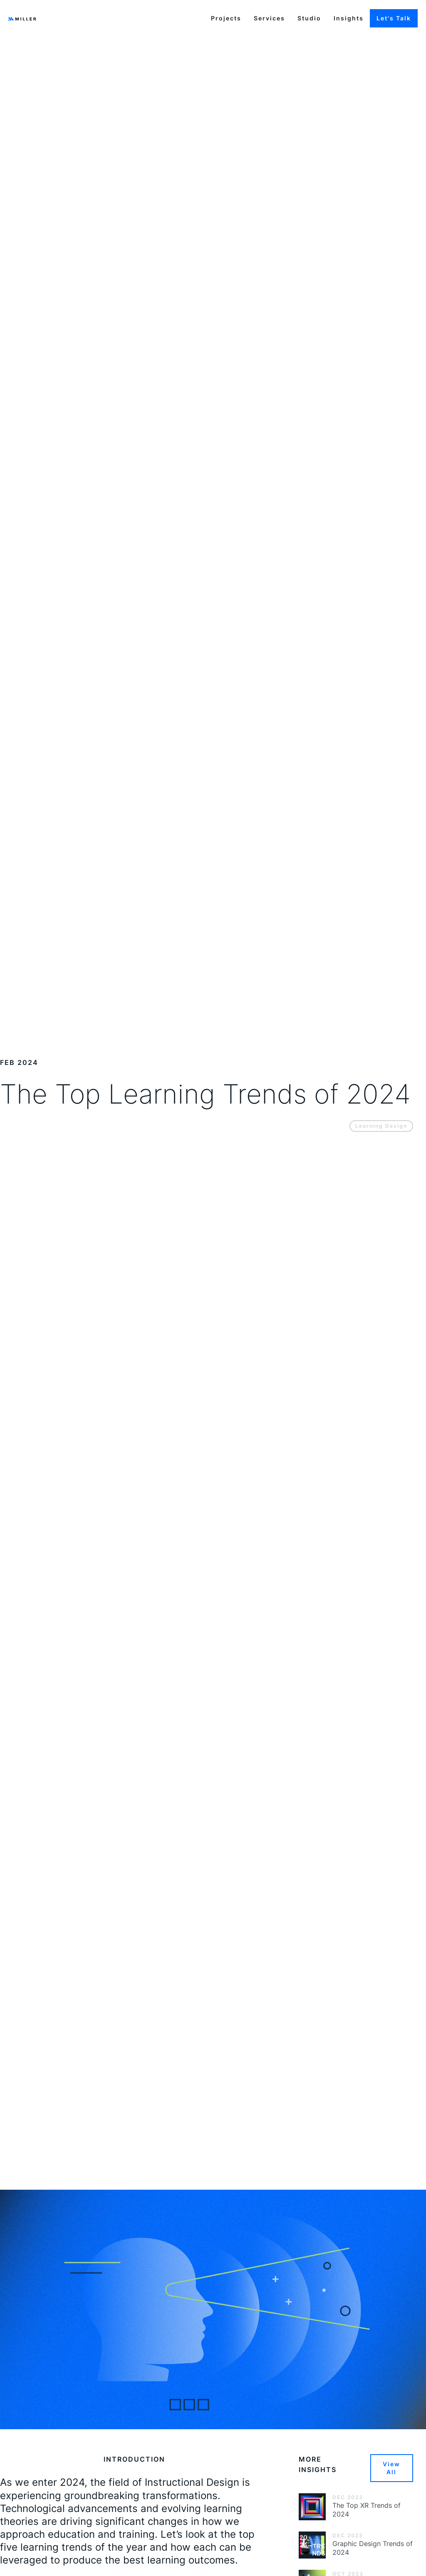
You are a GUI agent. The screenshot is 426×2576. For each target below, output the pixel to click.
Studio (309, 18)
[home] (22, 18)
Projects (226, 18)
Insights (349, 18)
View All (391, 2468)
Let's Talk (393, 18)
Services (269, 18)
